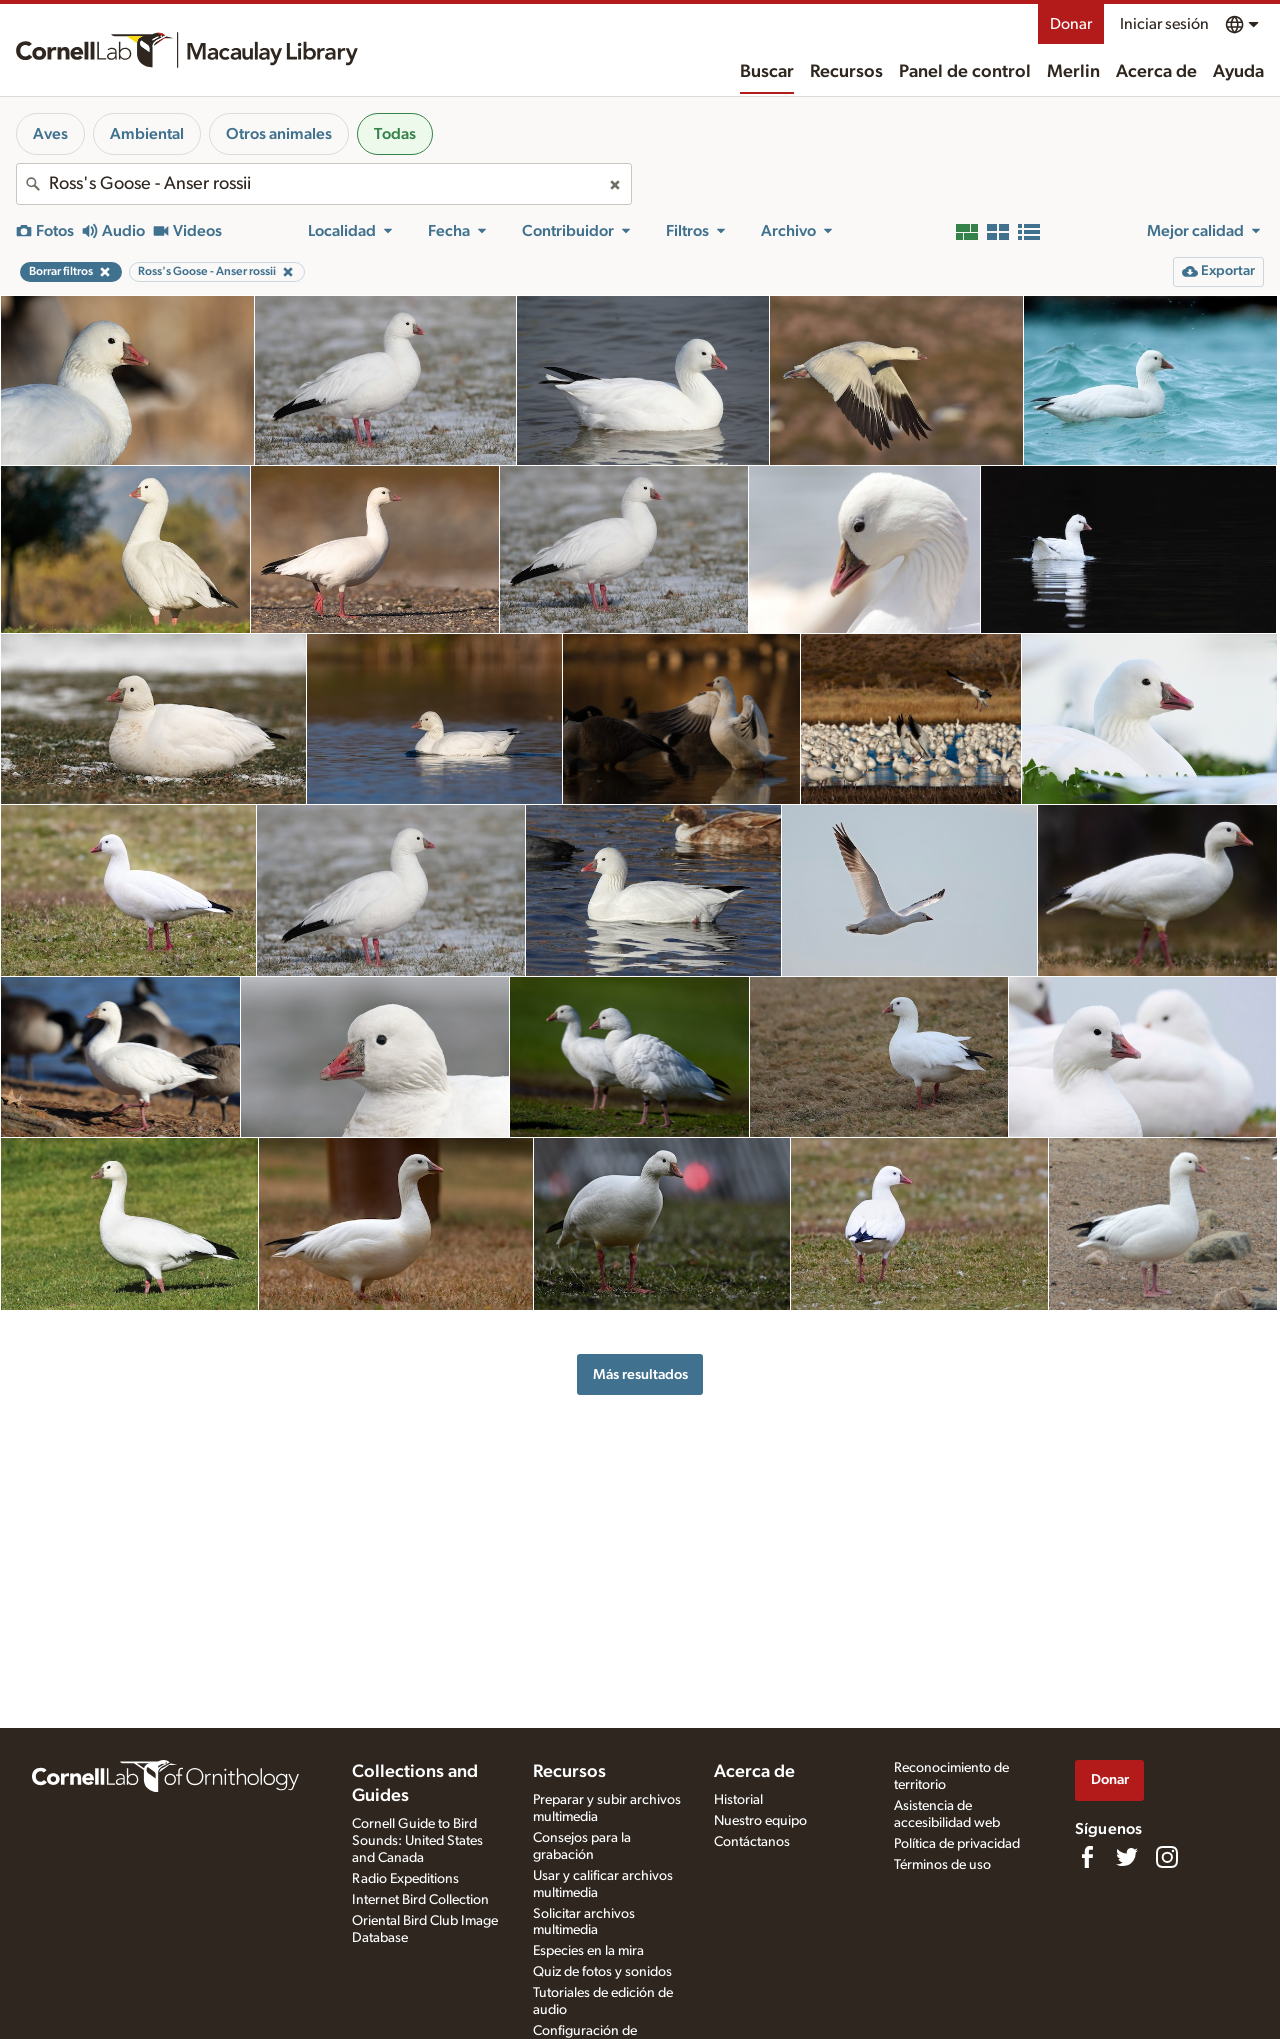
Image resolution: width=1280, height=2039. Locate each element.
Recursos (846, 72)
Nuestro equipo (760, 1821)
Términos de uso (942, 1865)
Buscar (767, 72)
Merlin (1073, 72)
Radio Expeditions (405, 1879)
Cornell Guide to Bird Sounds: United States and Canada (417, 1841)
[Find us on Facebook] (1087, 1857)
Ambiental (147, 134)
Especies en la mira (588, 1951)
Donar (1071, 24)
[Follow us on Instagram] (1167, 1857)
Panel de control (965, 72)
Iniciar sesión (1164, 24)
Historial (738, 1800)
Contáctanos (752, 1842)
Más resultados (640, 1374)
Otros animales (279, 134)
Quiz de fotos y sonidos (602, 1972)
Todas (395, 134)
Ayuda (1238, 72)
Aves (50, 134)
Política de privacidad (957, 1844)
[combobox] (324, 184)
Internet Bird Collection (420, 1900)
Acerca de (1156, 72)
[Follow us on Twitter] (1127, 1857)
